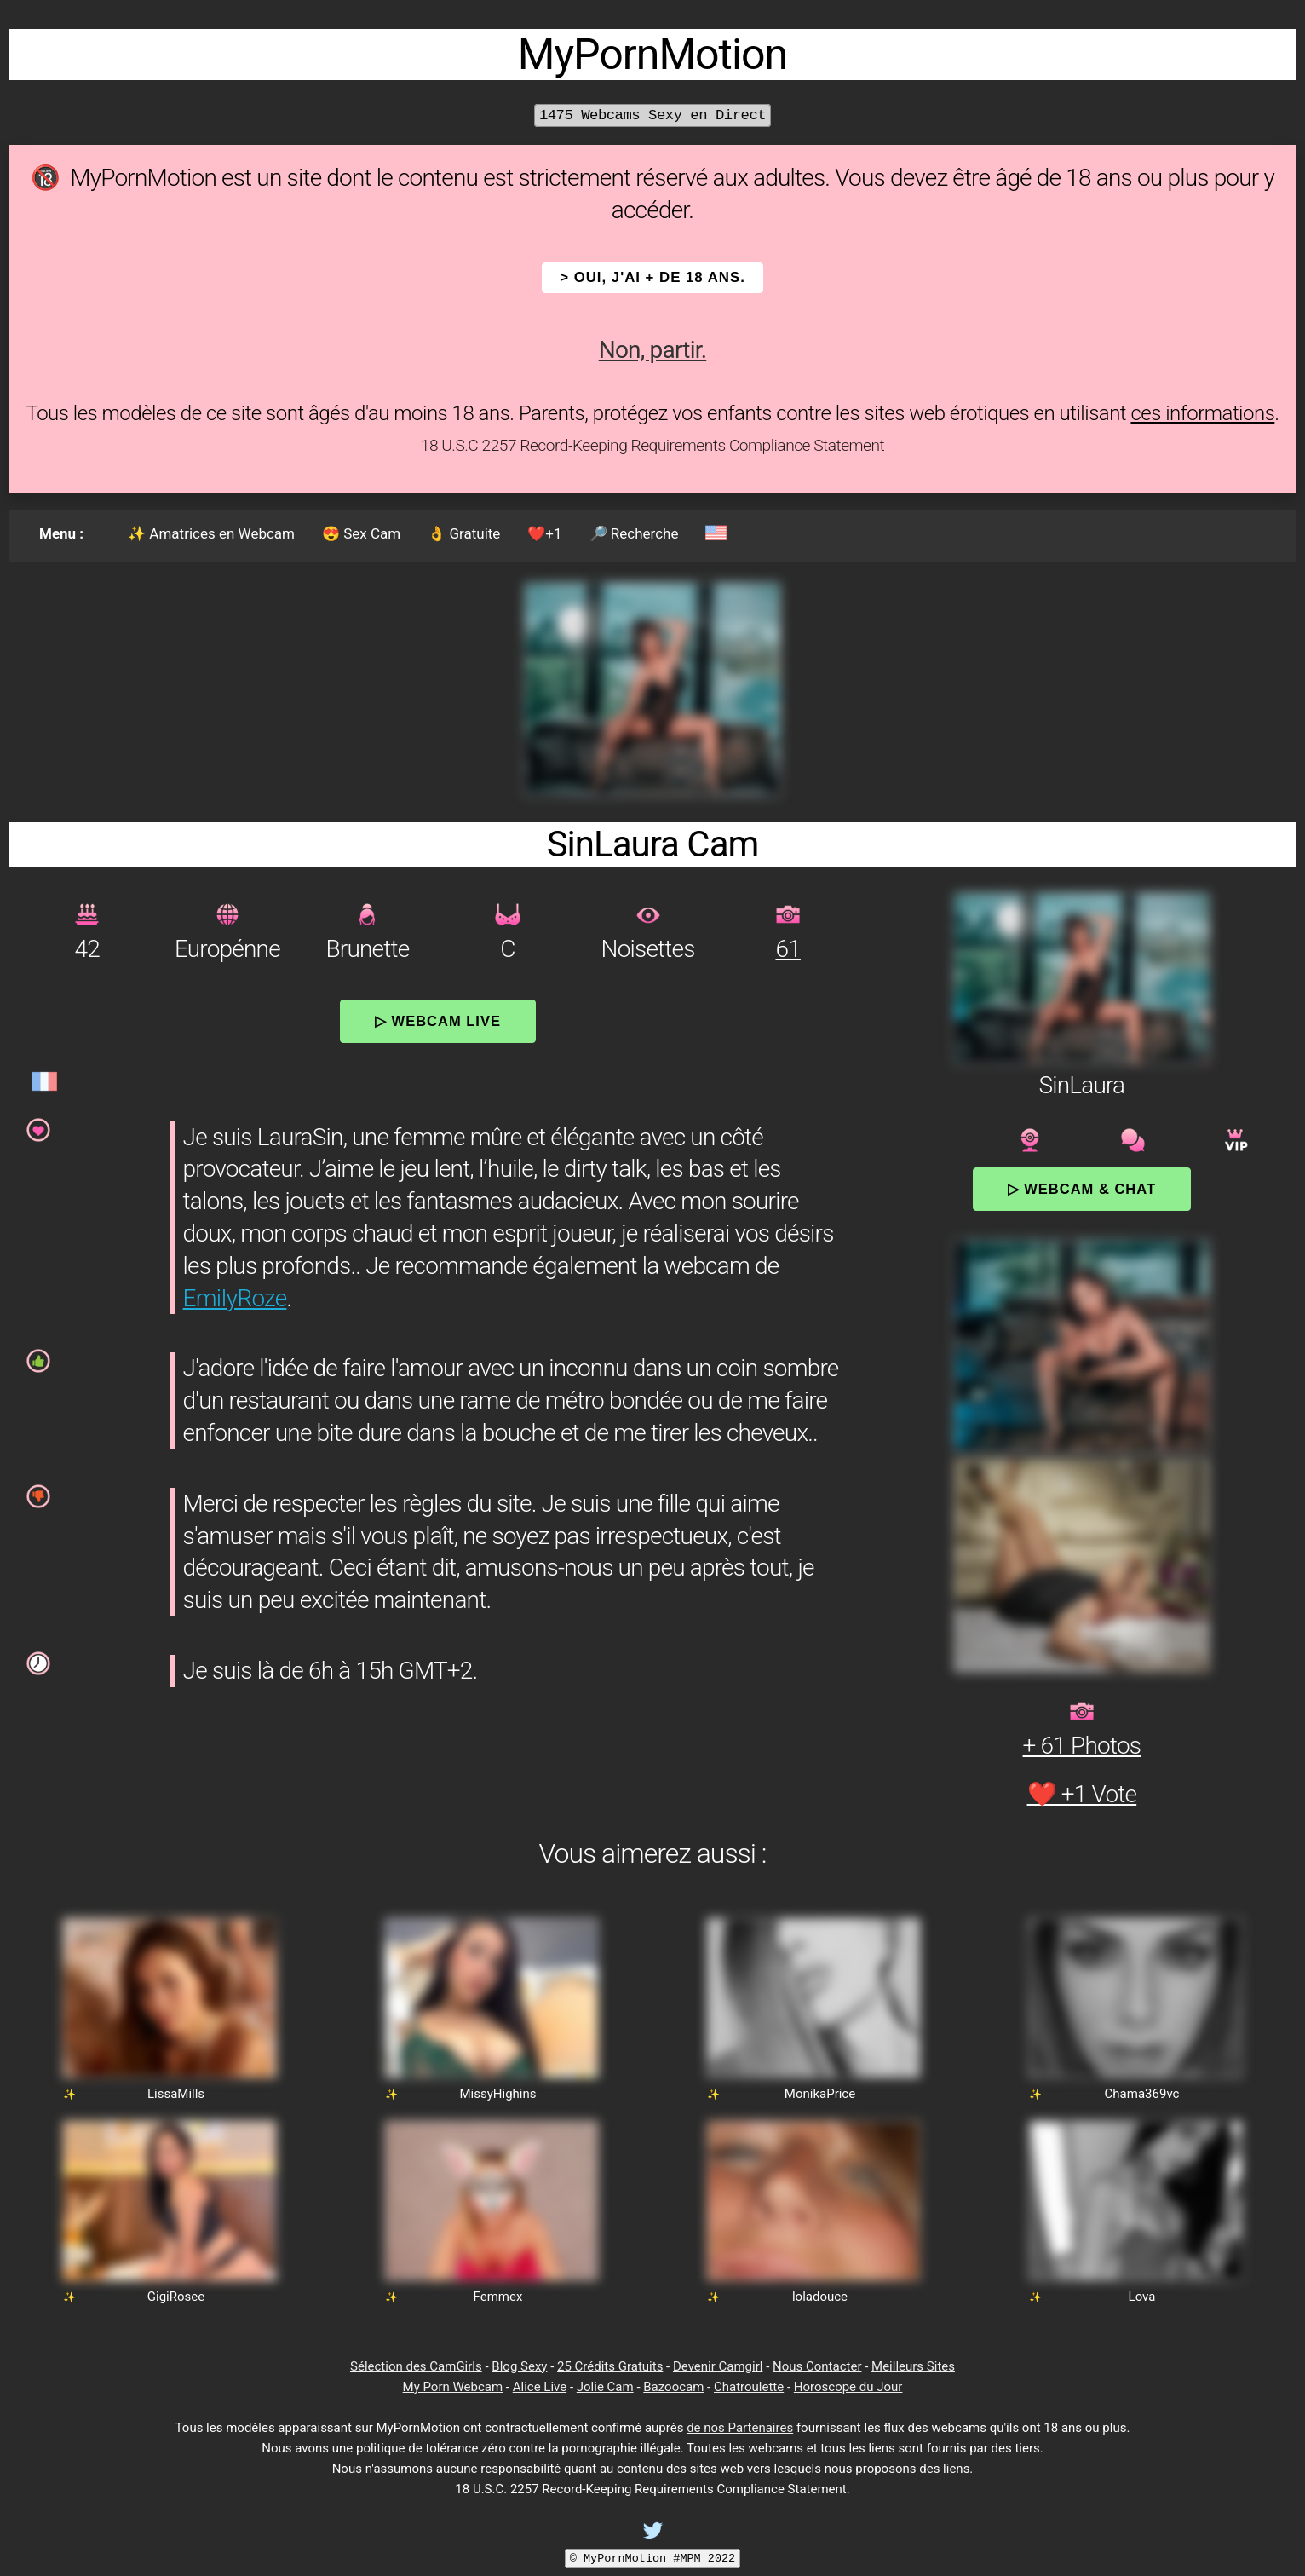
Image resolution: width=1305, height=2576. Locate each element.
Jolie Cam (605, 2386)
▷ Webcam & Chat (1082, 1188)
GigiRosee (175, 2296)
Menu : (61, 533)
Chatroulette (749, 2386)
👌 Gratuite (464, 533)
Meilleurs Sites (913, 2366)
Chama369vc (1142, 2093)
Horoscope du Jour (848, 2386)
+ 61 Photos (1082, 1746)
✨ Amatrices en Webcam (211, 533)
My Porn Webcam (453, 2386)
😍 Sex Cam (361, 533)
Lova (1142, 2296)
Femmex (498, 2296)
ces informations (1202, 413)
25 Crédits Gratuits (610, 2366)
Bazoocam (673, 2386)
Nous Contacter (817, 2366)
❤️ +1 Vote (1082, 1794)
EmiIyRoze (235, 1298)
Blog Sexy (519, 2366)
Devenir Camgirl (717, 2366)
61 (787, 949)
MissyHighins (497, 2093)
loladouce (820, 2296)
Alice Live (539, 2386)
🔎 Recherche (634, 533)
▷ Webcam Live (438, 1021)
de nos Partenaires (740, 2427)
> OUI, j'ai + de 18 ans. (652, 277)
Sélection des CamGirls (416, 2366)
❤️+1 (544, 533)
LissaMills (175, 2093)
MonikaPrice (820, 2093)
